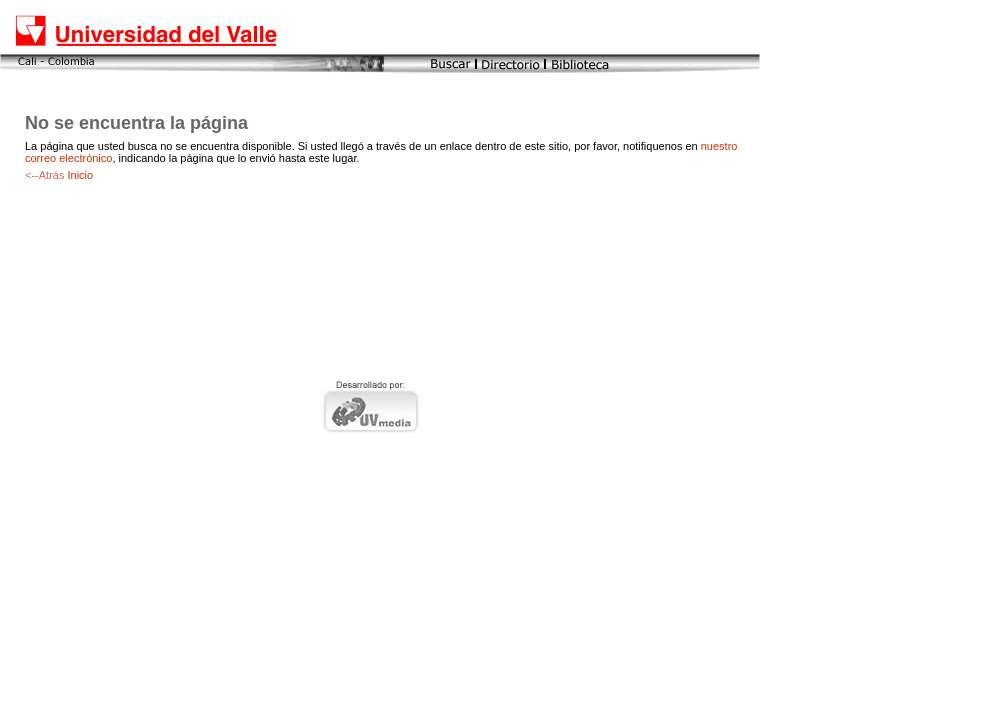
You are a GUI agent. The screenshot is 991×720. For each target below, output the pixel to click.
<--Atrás (44, 175)
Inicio (81, 175)
